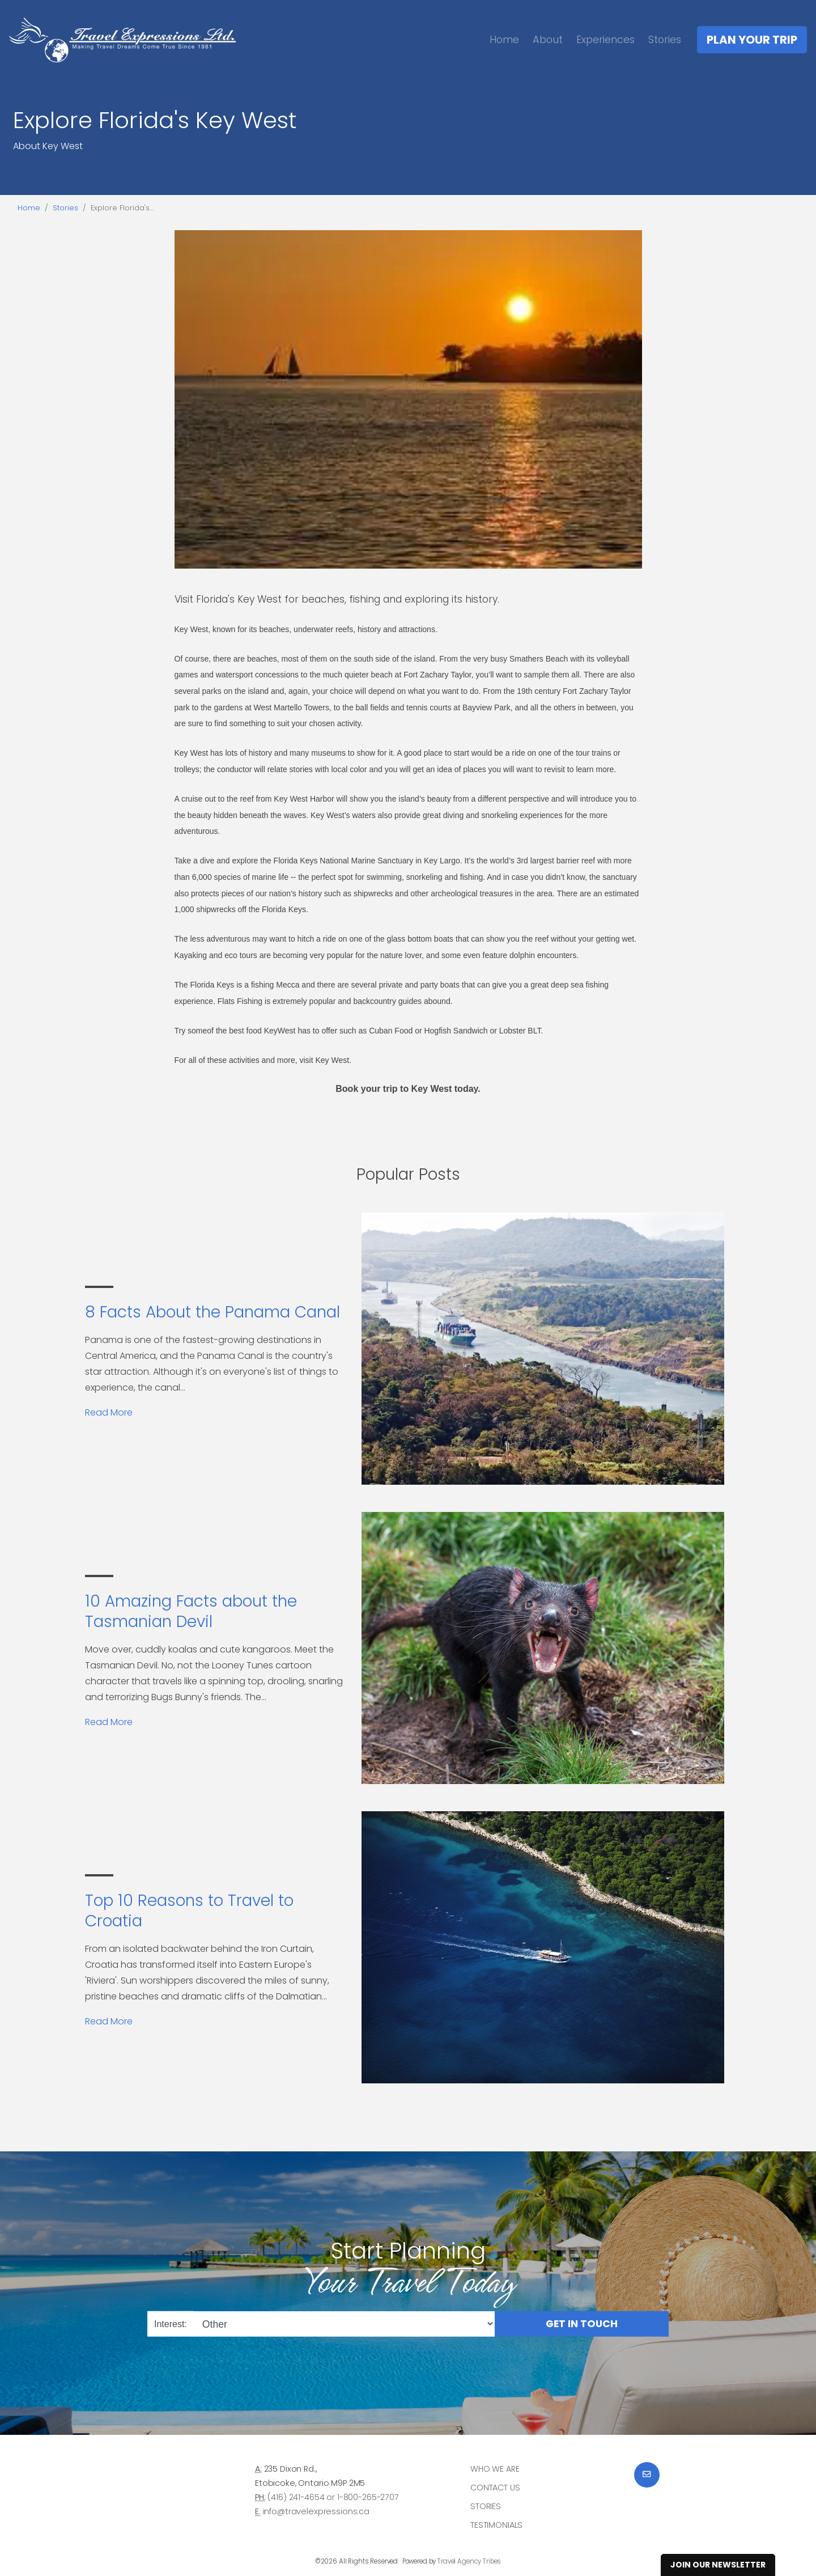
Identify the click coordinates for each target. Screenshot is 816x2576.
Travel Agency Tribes (469, 2561)
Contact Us (495, 2487)
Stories (664, 39)
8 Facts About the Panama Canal (212, 1312)
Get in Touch (582, 2324)
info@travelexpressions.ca (316, 2511)
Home (504, 39)
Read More (109, 1412)
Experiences (605, 39)
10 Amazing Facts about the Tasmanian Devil (191, 1611)
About (548, 39)
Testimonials (496, 2525)
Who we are (495, 2469)
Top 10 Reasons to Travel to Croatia (189, 1910)
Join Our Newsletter (718, 2564)
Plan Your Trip (752, 40)
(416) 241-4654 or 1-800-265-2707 (332, 2497)
